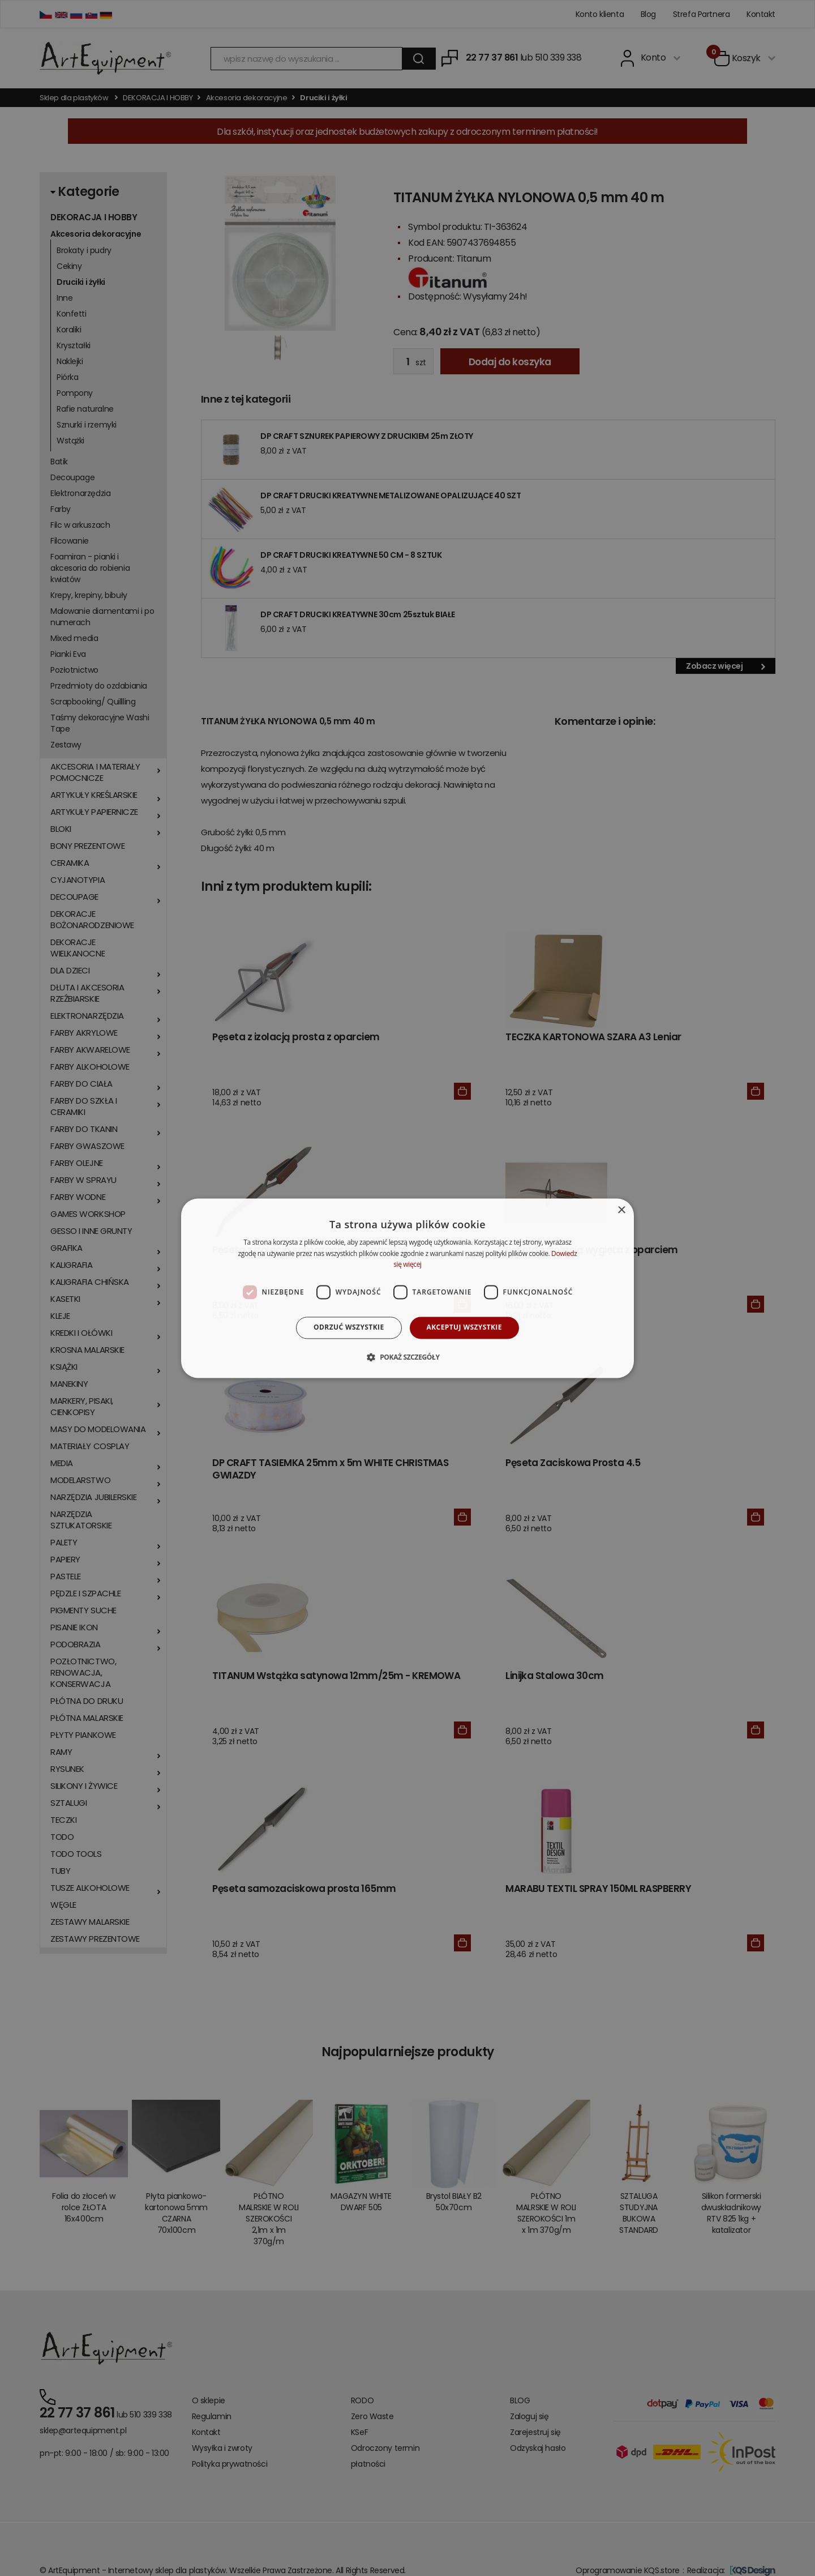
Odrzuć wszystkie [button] (349, 1327)
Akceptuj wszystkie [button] (464, 1327)
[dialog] (407, 1288)
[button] (407, 1357)
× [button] (621, 1210)
